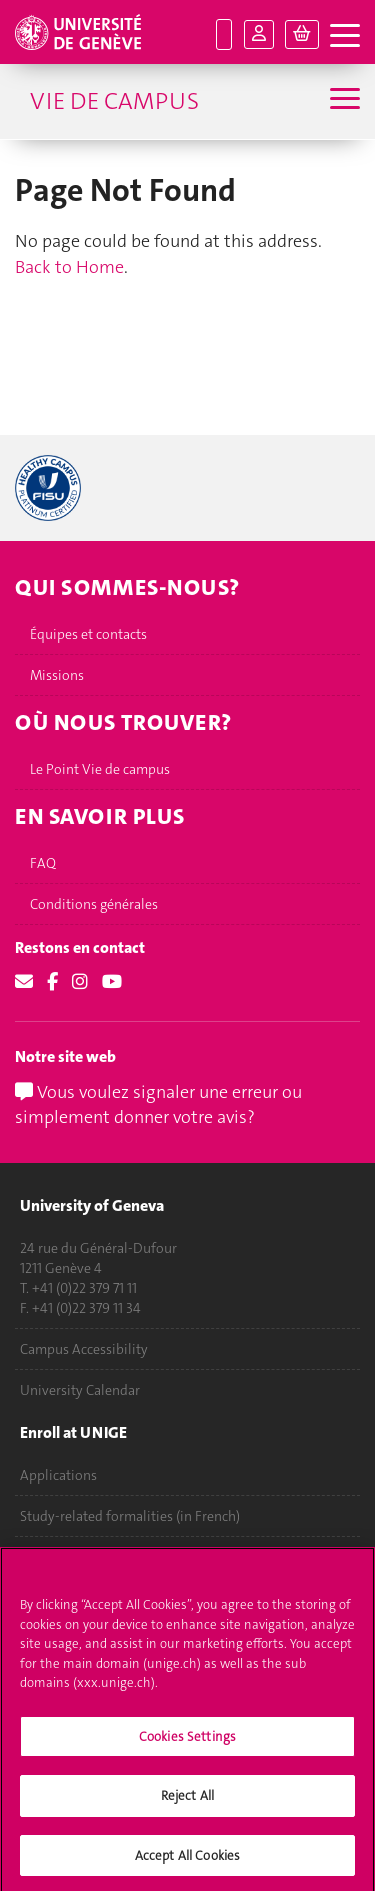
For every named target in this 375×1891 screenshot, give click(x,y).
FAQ (43, 863)
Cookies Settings (187, 1741)
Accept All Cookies (187, 1861)
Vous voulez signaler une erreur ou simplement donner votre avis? (158, 1105)
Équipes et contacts (88, 634)
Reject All (187, 1801)
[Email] (24, 982)
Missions (57, 675)
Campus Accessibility (84, 1349)
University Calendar (80, 1390)
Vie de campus (114, 101)
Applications (58, 1475)
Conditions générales (94, 904)
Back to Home (69, 267)
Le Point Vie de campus (100, 769)
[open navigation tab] (345, 36)
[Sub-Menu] (342, 101)
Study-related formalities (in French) (130, 1516)
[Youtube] (112, 982)
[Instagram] (80, 982)
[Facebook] (52, 982)
